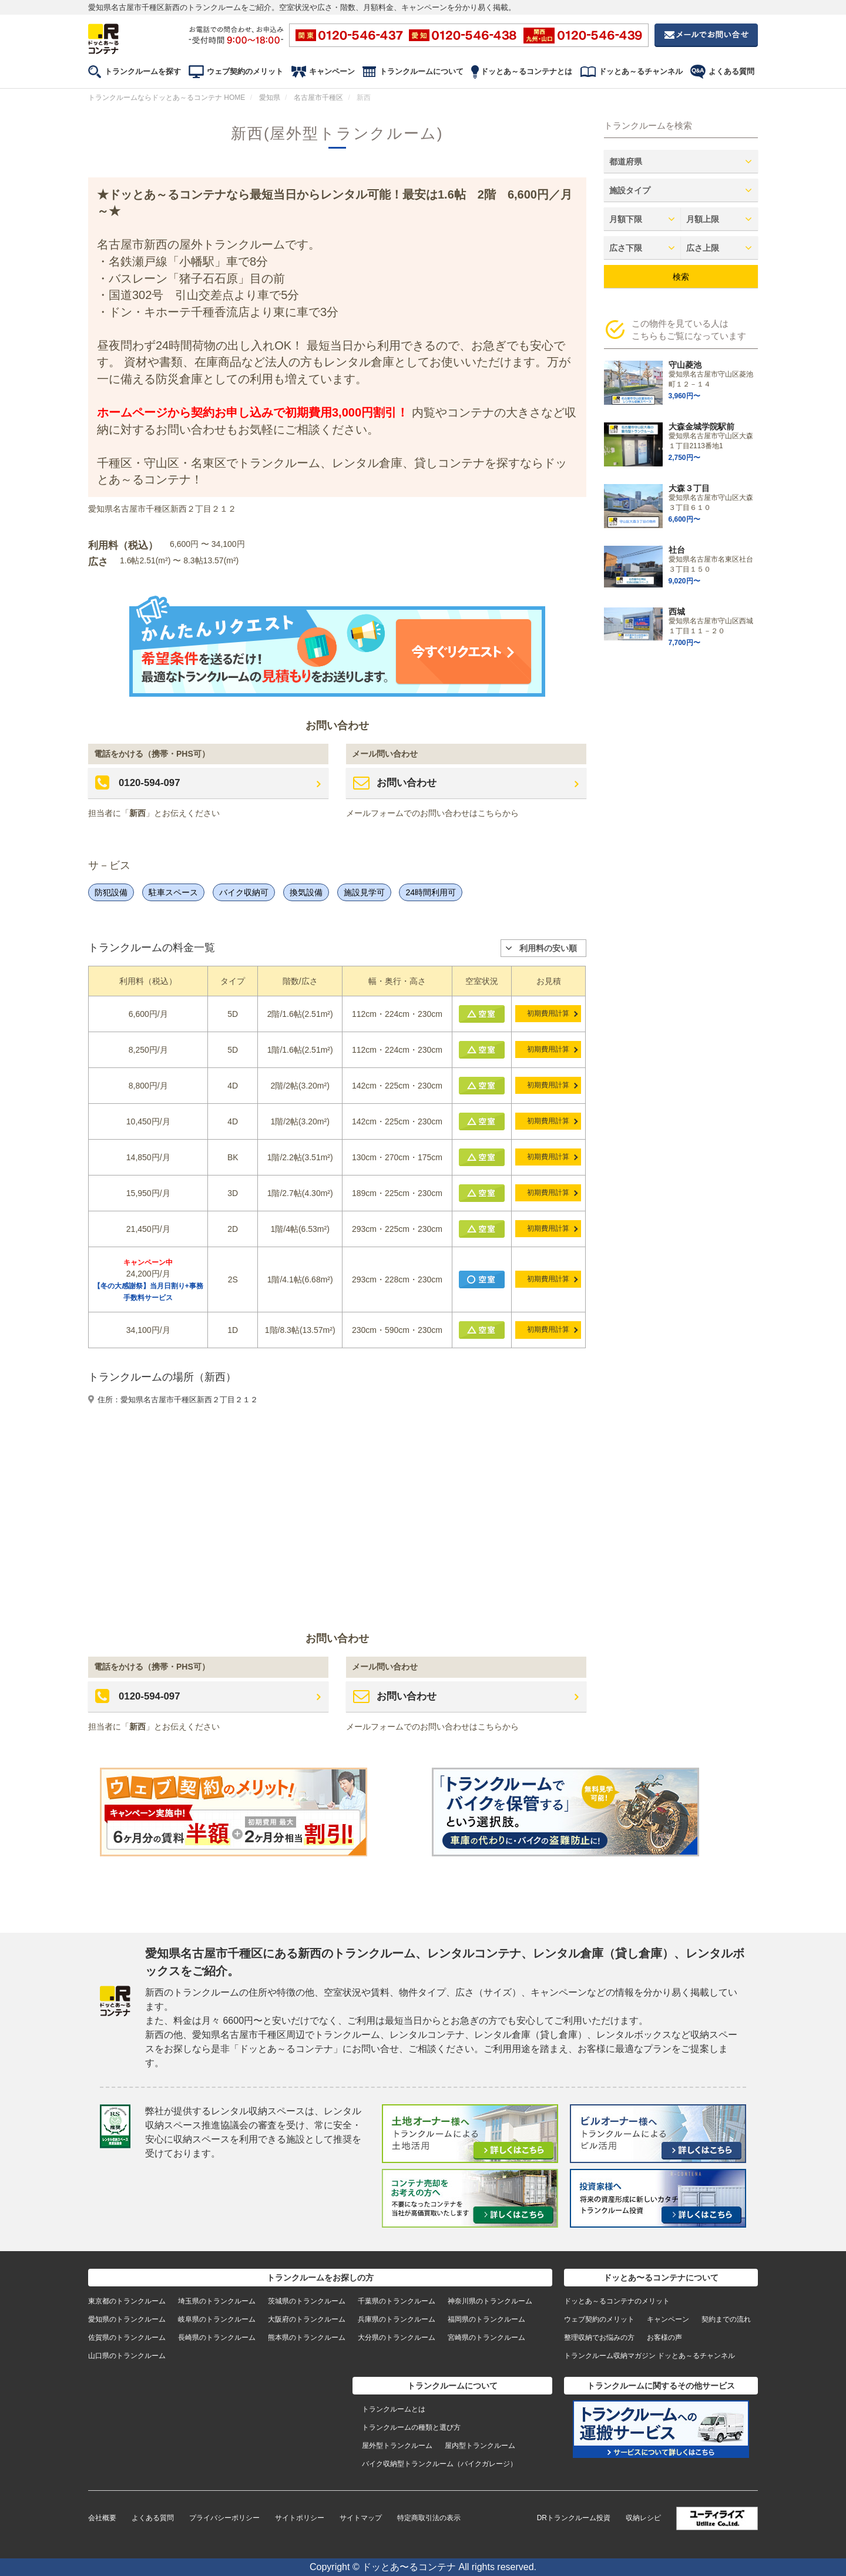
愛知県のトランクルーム (127, 2319)
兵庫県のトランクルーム (396, 2319)
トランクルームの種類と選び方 (411, 2427)
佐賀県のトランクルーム (127, 2337)
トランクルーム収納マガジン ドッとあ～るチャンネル (649, 2356)
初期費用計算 (549, 1013)
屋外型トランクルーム (397, 2445)
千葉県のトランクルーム (396, 2301)
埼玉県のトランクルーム (217, 2301)
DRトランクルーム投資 (573, 2518)
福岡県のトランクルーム (486, 2319)
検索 (681, 276)
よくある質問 (731, 71)
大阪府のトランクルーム (306, 2319)
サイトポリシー (299, 2518)
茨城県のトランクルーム (306, 2301)
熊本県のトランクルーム (306, 2337)
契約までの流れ (726, 2319)
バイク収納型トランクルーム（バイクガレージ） (439, 2464)
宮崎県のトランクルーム (486, 2337)
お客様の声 (664, 2337)
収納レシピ (643, 2518)
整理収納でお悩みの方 (599, 2337)
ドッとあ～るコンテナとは (526, 71)
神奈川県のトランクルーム (490, 2301)
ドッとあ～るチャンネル (641, 71)
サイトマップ (361, 2518)
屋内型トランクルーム (480, 2445)
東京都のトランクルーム (127, 2301)
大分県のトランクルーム (396, 2337)
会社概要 (102, 2518)
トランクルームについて (422, 71)
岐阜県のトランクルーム (217, 2319)
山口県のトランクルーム (127, 2356)
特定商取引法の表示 (429, 2518)
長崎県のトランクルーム (217, 2337)
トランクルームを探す (143, 71)
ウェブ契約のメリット (245, 71)
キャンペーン (332, 71)
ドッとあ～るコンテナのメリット (617, 2301)
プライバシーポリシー (224, 2518)
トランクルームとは (393, 2409)
